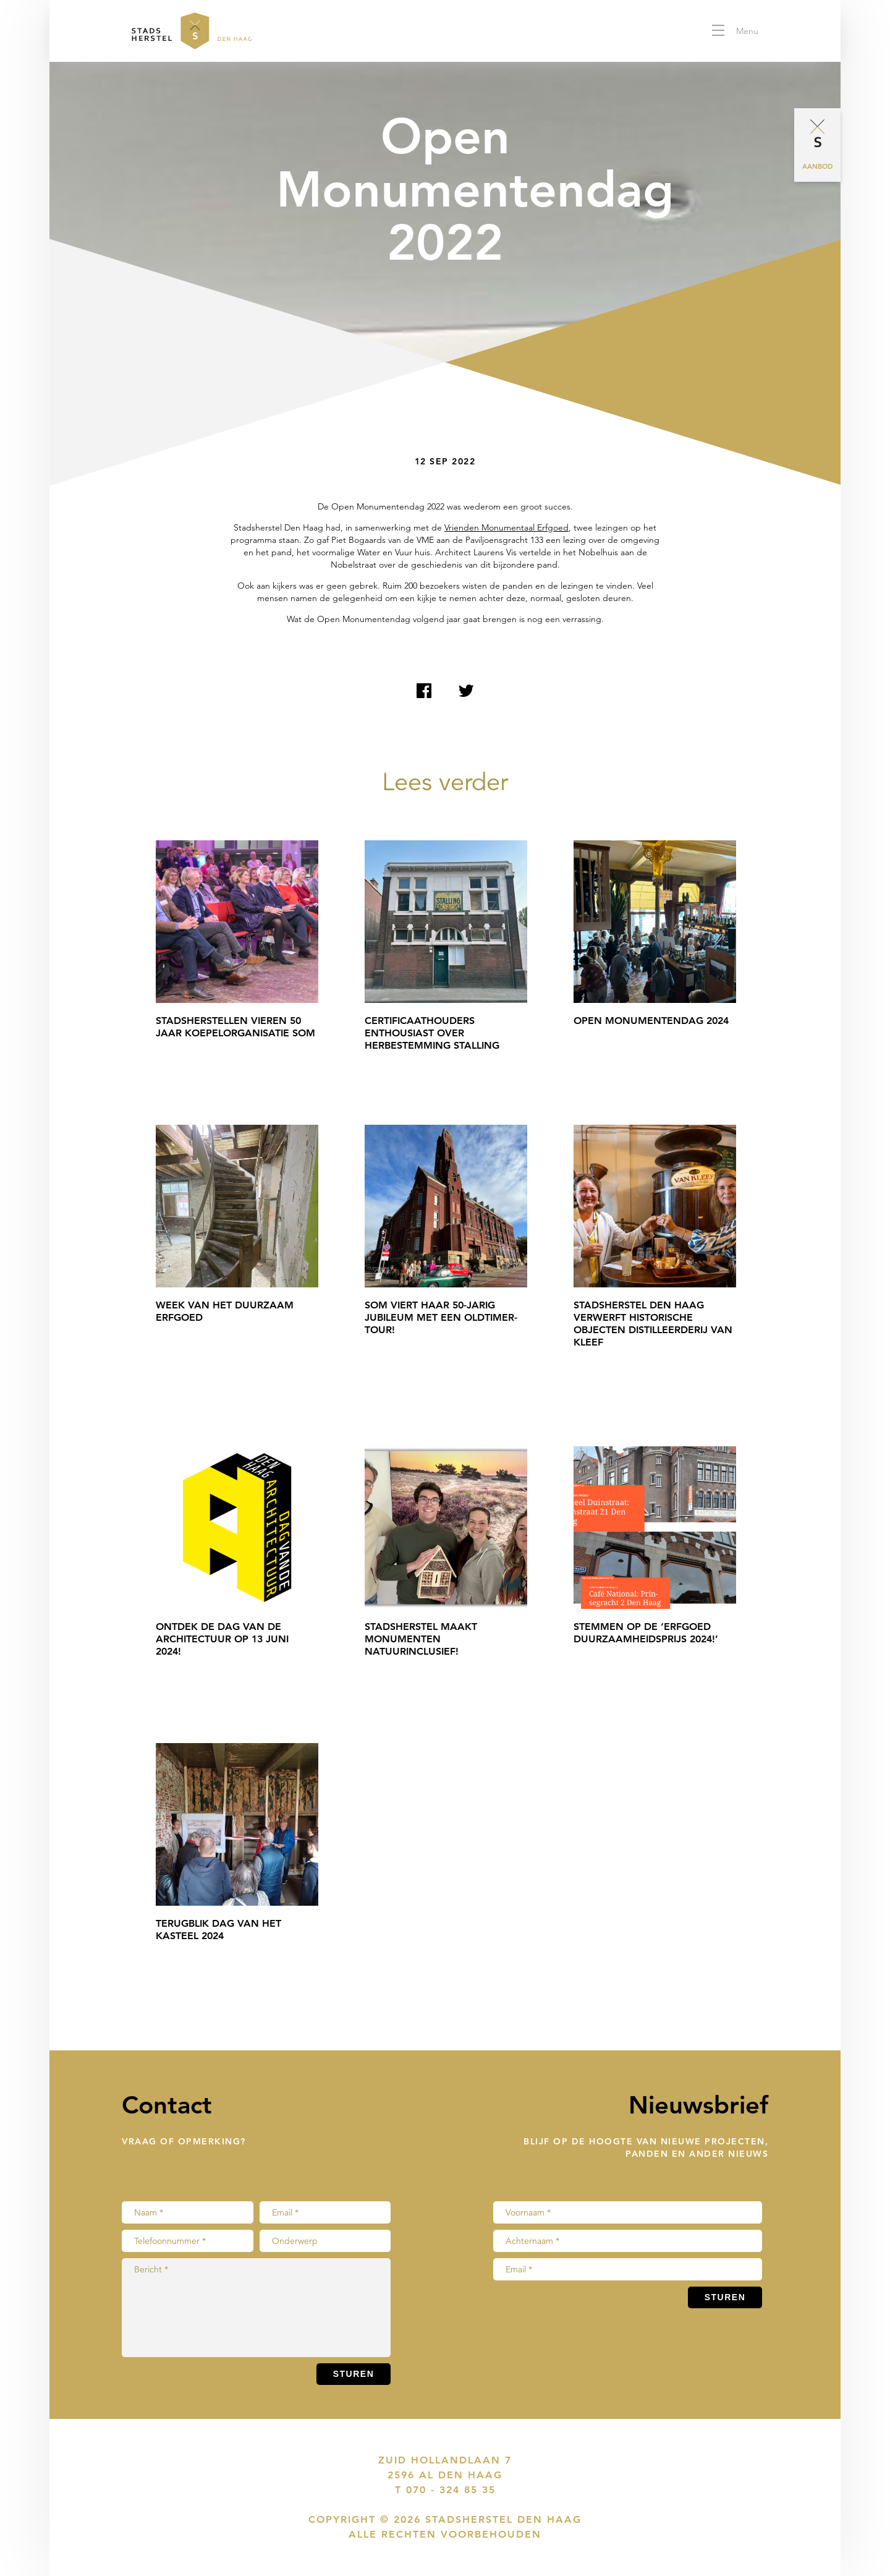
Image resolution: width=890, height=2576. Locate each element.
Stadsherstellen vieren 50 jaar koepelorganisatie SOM (235, 1027)
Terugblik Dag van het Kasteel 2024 (218, 1929)
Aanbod (817, 166)
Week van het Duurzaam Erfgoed (225, 1311)
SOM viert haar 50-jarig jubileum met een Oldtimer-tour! (441, 1317)
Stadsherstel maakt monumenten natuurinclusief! (421, 1639)
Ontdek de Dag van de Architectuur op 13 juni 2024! (222, 1639)
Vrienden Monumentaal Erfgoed (506, 527)
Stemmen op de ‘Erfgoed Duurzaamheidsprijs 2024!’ (646, 1633)
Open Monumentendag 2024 (651, 1020)
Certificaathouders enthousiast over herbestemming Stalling (432, 1033)
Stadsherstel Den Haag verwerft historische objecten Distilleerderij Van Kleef (653, 1323)
